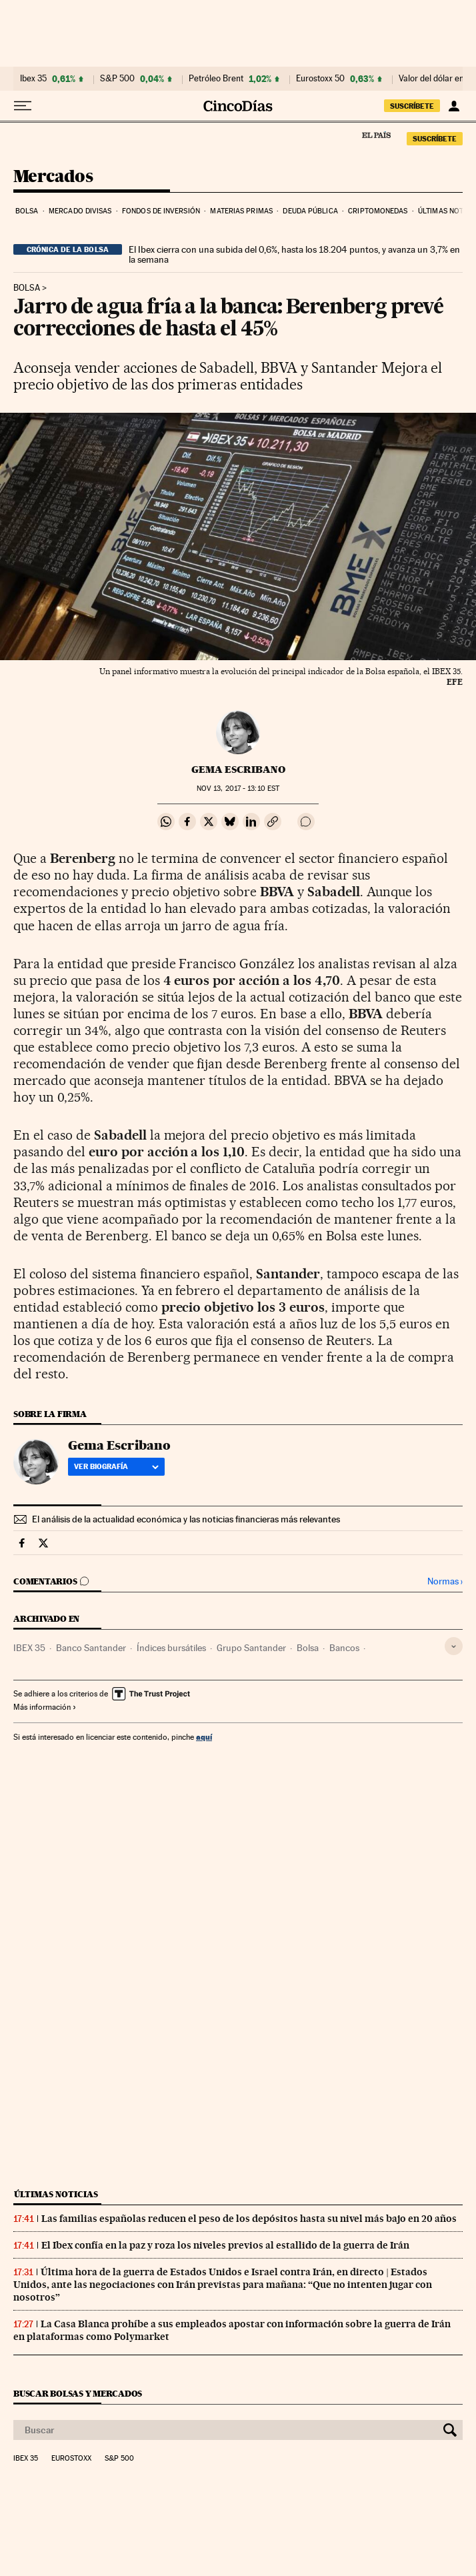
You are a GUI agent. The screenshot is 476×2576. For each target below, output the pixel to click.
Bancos (344, 1647)
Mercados (53, 177)
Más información (45, 1707)
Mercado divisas (80, 211)
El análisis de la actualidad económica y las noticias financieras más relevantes (186, 1519)
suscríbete (412, 106)
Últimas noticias (56, 2194)
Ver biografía (116, 1466)
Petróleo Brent (216, 78)
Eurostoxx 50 (320, 78)
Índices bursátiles (171, 1647)
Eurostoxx (71, 2459)
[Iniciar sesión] (454, 106)
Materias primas (241, 211)
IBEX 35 (29, 1647)
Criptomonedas (377, 211)
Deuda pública (310, 211)
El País (376, 135)
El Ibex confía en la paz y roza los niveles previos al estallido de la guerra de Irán (225, 2245)
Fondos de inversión (161, 211)
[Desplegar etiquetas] (454, 1646)
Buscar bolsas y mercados (77, 2394)
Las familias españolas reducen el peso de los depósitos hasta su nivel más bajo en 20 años (249, 2219)
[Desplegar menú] (22, 106)
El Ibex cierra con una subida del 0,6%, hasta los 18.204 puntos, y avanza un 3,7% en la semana (294, 254)
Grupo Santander (251, 1647)
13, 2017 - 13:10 (238, 788)
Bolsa (27, 211)
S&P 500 (117, 78)
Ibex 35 (33, 78)
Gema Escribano (238, 770)
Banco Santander (91, 1647)
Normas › (445, 1581)
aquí (204, 1737)
